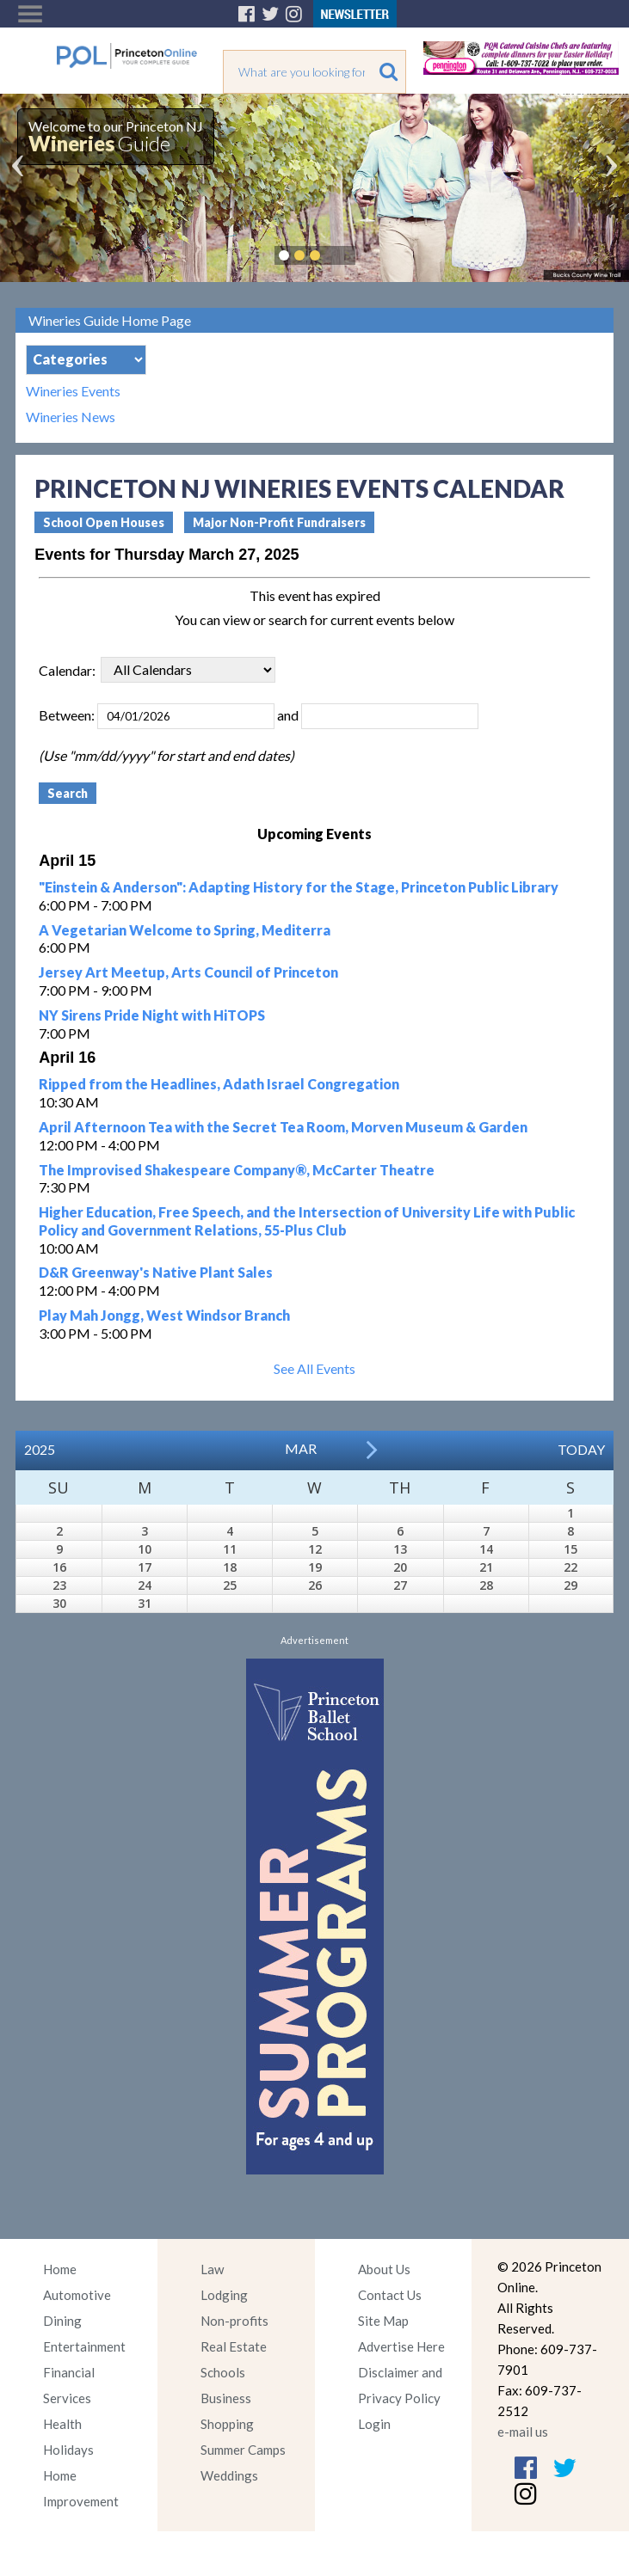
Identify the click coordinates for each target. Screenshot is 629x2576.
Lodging (224, 2295)
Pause (340, 255)
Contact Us (390, 2295)
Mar (301, 1448)
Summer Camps (243, 2449)
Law (212, 2269)
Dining (62, 2320)
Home (60, 2269)
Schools (222, 2372)
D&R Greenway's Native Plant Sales (156, 1272)
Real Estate (233, 2346)
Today (581, 1449)
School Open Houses (103, 522)
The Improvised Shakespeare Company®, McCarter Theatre (237, 1170)
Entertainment (84, 2346)
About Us (384, 2269)
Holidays (68, 2449)
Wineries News (70, 417)
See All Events (314, 1368)
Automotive (77, 2295)
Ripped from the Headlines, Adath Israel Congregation (219, 1084)
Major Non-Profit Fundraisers (279, 522)
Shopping (227, 2424)
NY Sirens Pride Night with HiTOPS (152, 1015)
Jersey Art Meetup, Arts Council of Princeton (188, 972)
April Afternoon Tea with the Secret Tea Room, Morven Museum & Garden (283, 1127)
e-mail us (522, 2431)
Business (225, 2398)
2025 (39, 1449)
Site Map (383, 2320)
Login (374, 2424)
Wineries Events (73, 391)
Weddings (229, 2475)
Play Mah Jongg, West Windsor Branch (164, 1315)
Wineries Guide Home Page (109, 320)
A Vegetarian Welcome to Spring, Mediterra (184, 930)
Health (62, 2424)
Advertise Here (401, 2346)
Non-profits (234, 2320)
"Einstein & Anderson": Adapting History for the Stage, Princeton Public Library (298, 887)
